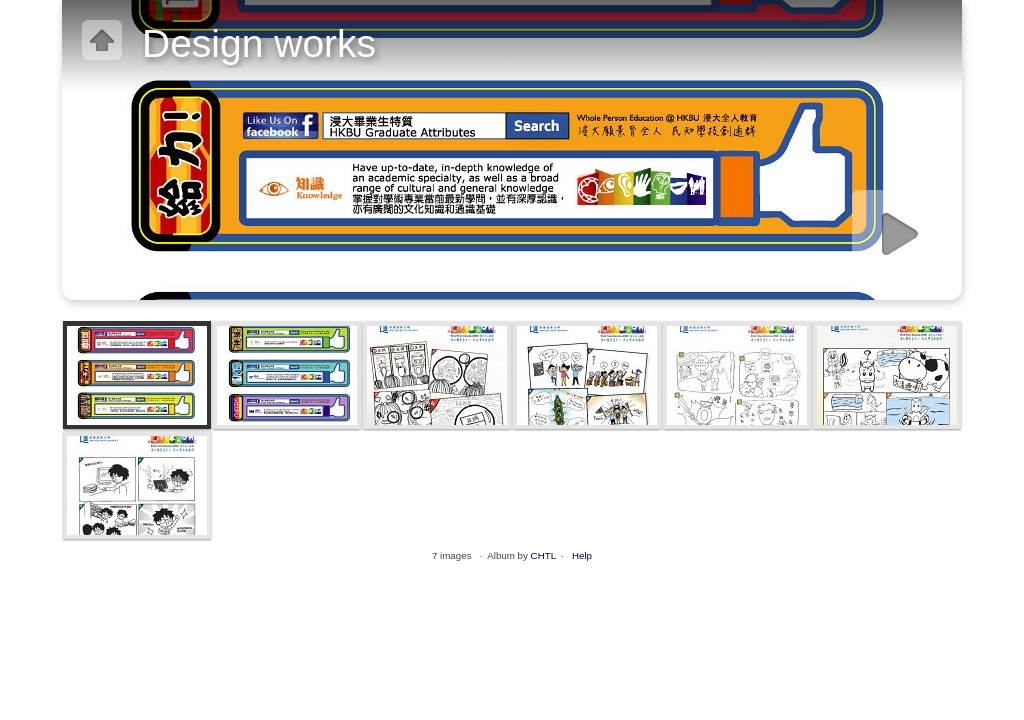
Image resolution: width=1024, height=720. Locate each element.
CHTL (543, 555)
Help (582, 555)
